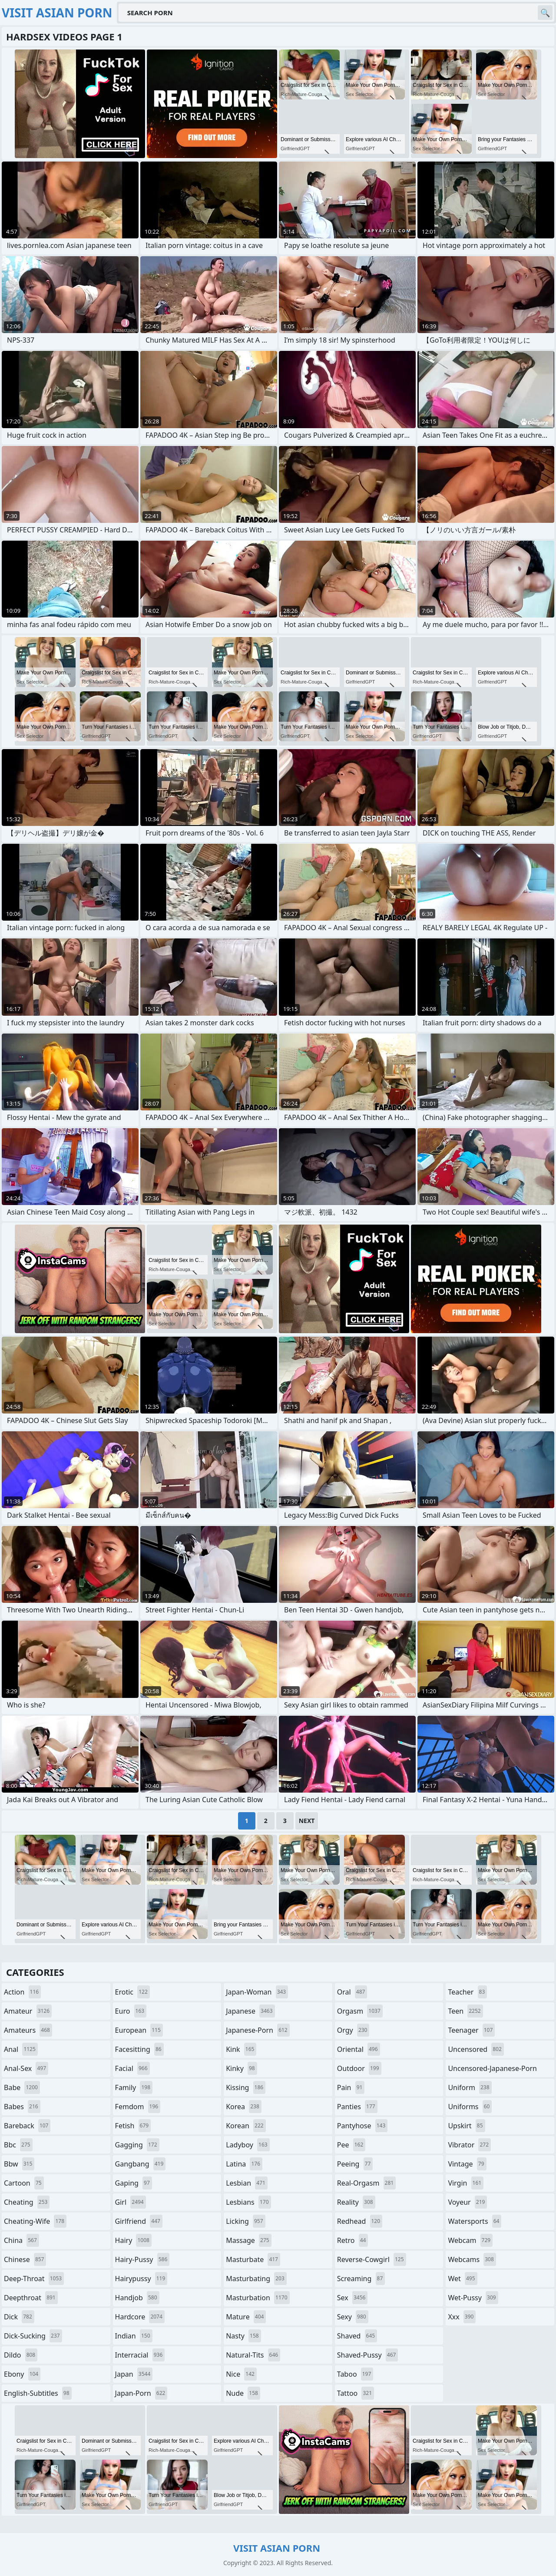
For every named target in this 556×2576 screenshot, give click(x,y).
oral (352, 1991)
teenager (471, 2030)
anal (21, 2049)
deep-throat (34, 2278)
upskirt (466, 2125)
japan (134, 2374)
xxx (462, 2316)
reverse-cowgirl (371, 2259)
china (21, 2240)
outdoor (359, 2068)
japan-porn (141, 2393)
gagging (137, 2144)
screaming (361, 2278)
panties (357, 2106)
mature (246, 2316)
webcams (472, 2259)
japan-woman (257, 1991)
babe (22, 2087)
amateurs (28, 2030)
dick (19, 2316)
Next (307, 1820)
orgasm (360, 2011)
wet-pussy (473, 2297)
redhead (359, 2221)
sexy (352, 2316)
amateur (28, 2011)
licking (245, 2221)
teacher (467, 1991)
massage (248, 2240)
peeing (355, 2163)
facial (132, 2068)
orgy (353, 2030)
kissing (245, 2087)
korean (246, 2125)
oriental (358, 2049)
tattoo (355, 2393)
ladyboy (247, 2144)
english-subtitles (38, 2393)
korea (243, 2106)
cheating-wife (35, 2221)
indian (133, 2335)
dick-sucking (33, 2335)
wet (462, 2278)
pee (351, 2144)
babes (22, 2106)
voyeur (467, 2202)
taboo (355, 2374)
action (22, 1991)
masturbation (257, 2297)
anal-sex (26, 2068)
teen (465, 2011)
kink (241, 2049)
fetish (133, 2125)
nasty (243, 2335)
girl (130, 2202)
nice (241, 2374)
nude (243, 2393)
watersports (474, 2221)
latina (244, 2163)
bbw (19, 2163)
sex (352, 2297)
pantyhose (362, 2125)
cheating (27, 2202)
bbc (18, 2144)
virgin (465, 2183)
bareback (27, 2125)
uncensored (475, 2049)
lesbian (247, 2183)
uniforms (470, 2106)
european (139, 2030)
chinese (25, 2259)
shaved (357, 2335)
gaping (133, 2183)
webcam (470, 2240)
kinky (241, 2068)
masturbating (256, 2278)
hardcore (140, 2316)
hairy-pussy (142, 2259)
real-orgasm (366, 2183)
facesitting (139, 2049)
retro (352, 2240)
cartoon (24, 2183)
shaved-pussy (367, 2354)
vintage (467, 2163)
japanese (250, 2011)
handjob (137, 2297)
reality (356, 2202)
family (133, 2087)
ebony (22, 2374)
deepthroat (31, 2297)
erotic (132, 1991)
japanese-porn (258, 2030)
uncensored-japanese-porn (492, 2070)
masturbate (253, 2259)
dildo (20, 2354)
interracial (140, 2354)
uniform (469, 2087)
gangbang (140, 2163)
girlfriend (138, 2221)
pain (351, 2087)
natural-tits (253, 2354)
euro (131, 2011)
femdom (138, 2106)
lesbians (248, 2202)
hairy (133, 2240)
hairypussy (141, 2278)
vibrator (469, 2144)
